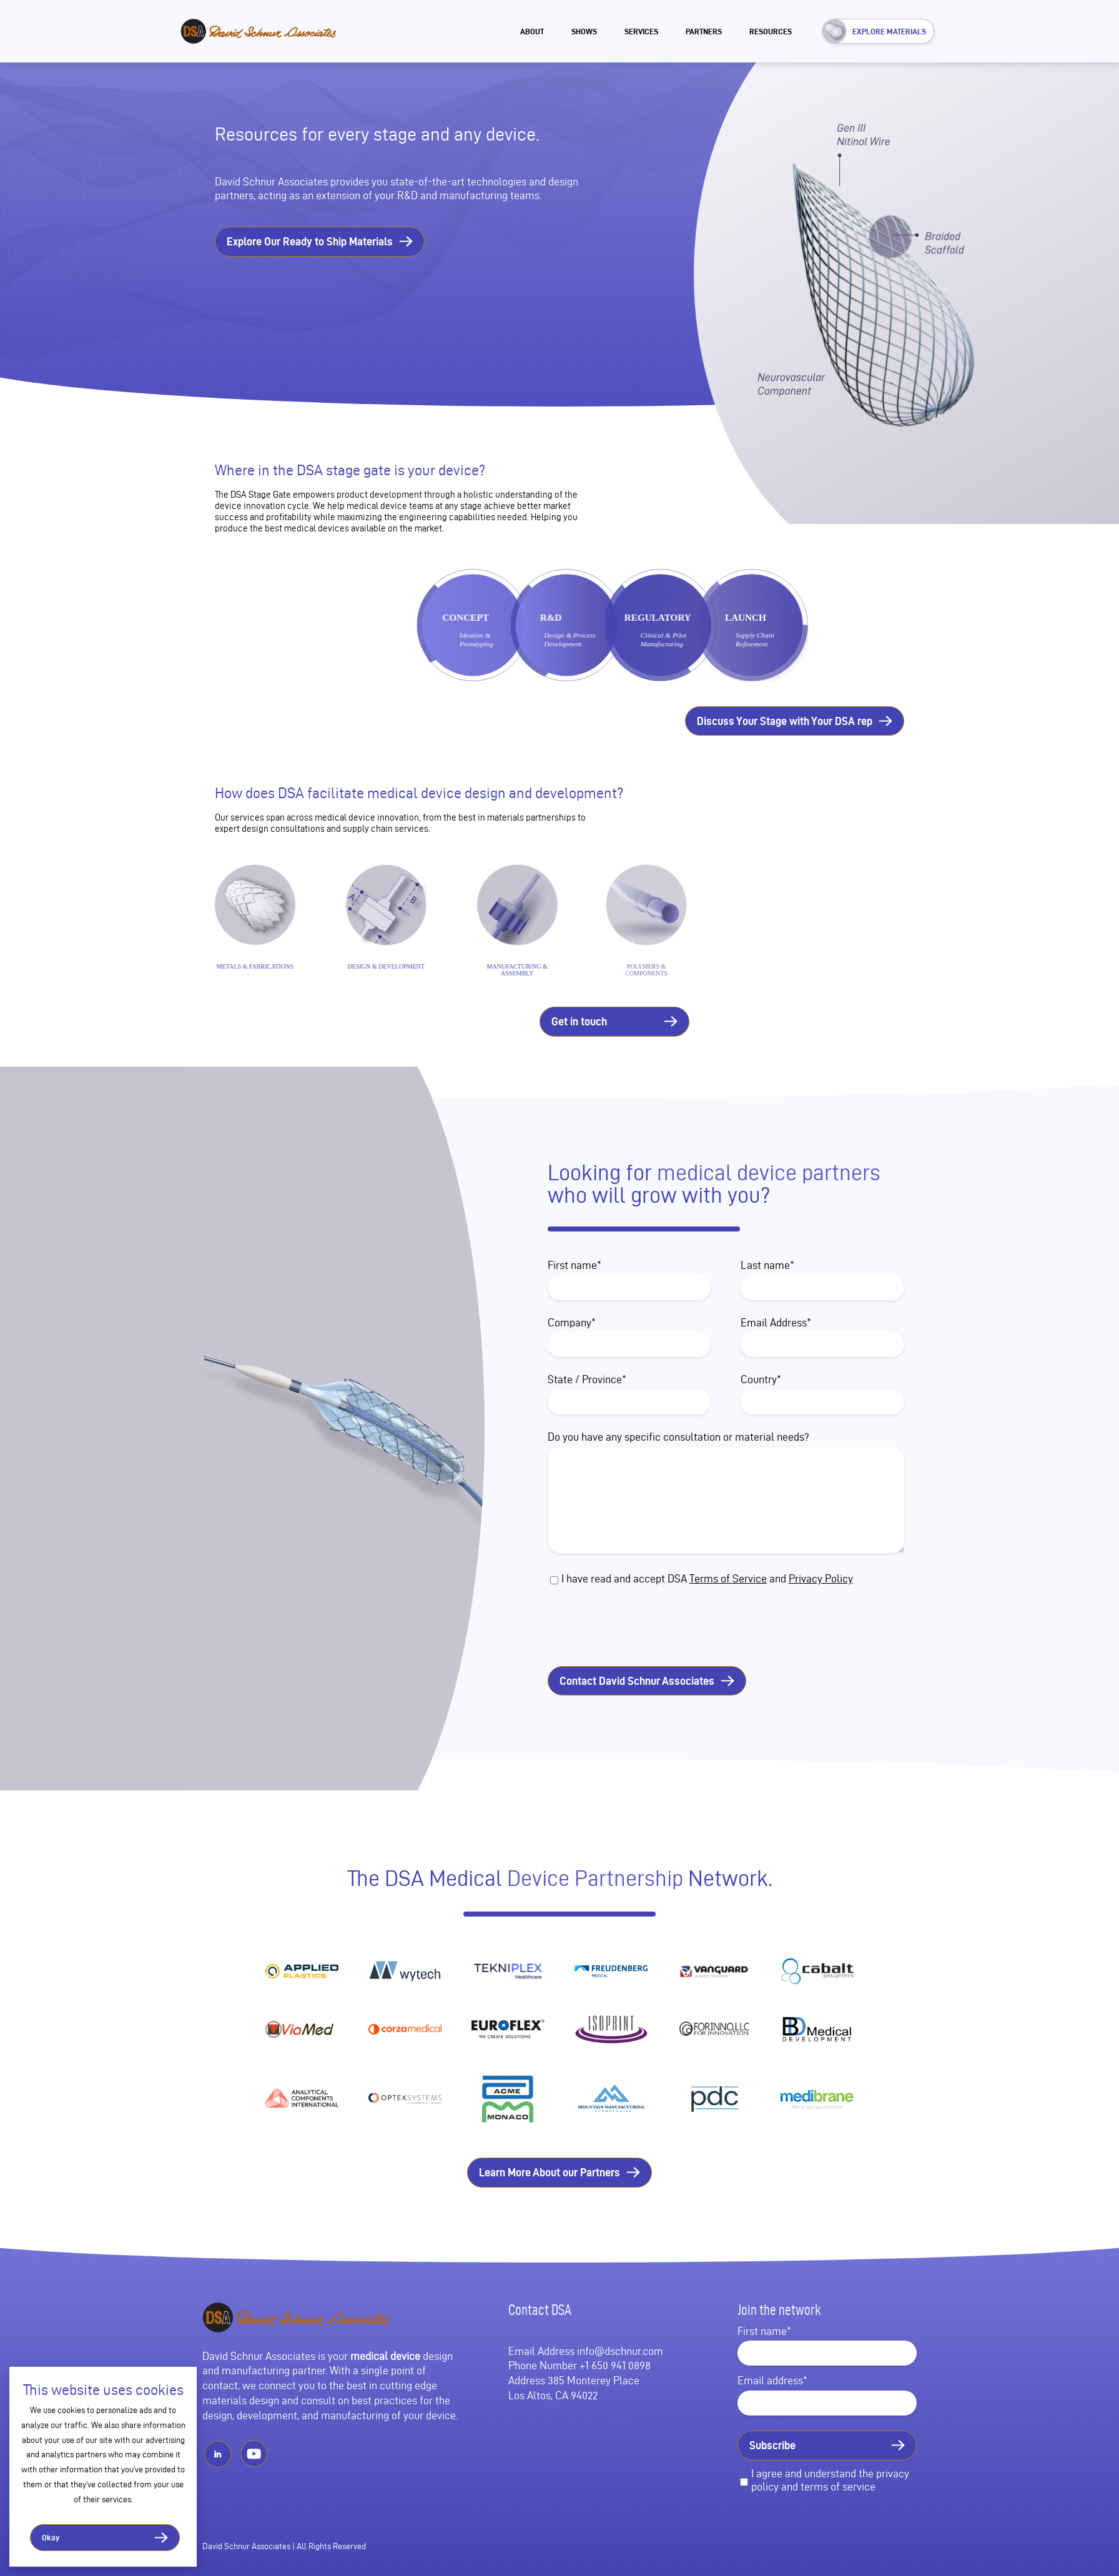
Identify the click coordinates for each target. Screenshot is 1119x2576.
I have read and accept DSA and (707, 1578)
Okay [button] (50, 2537)
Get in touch (579, 1021)
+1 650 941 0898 (615, 2365)
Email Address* (776, 1322)
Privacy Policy (821, 1578)
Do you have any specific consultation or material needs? (678, 1437)
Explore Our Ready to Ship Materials (310, 241)
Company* (572, 1322)
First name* (574, 1265)
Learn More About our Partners (549, 2172)
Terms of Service (728, 1578)
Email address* (772, 2380)
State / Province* (587, 1379)
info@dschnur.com (620, 2351)
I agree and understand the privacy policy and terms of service (830, 2480)
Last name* (767, 1265)
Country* (761, 1379)
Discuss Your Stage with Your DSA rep (784, 721)
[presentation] (657, 1626)
